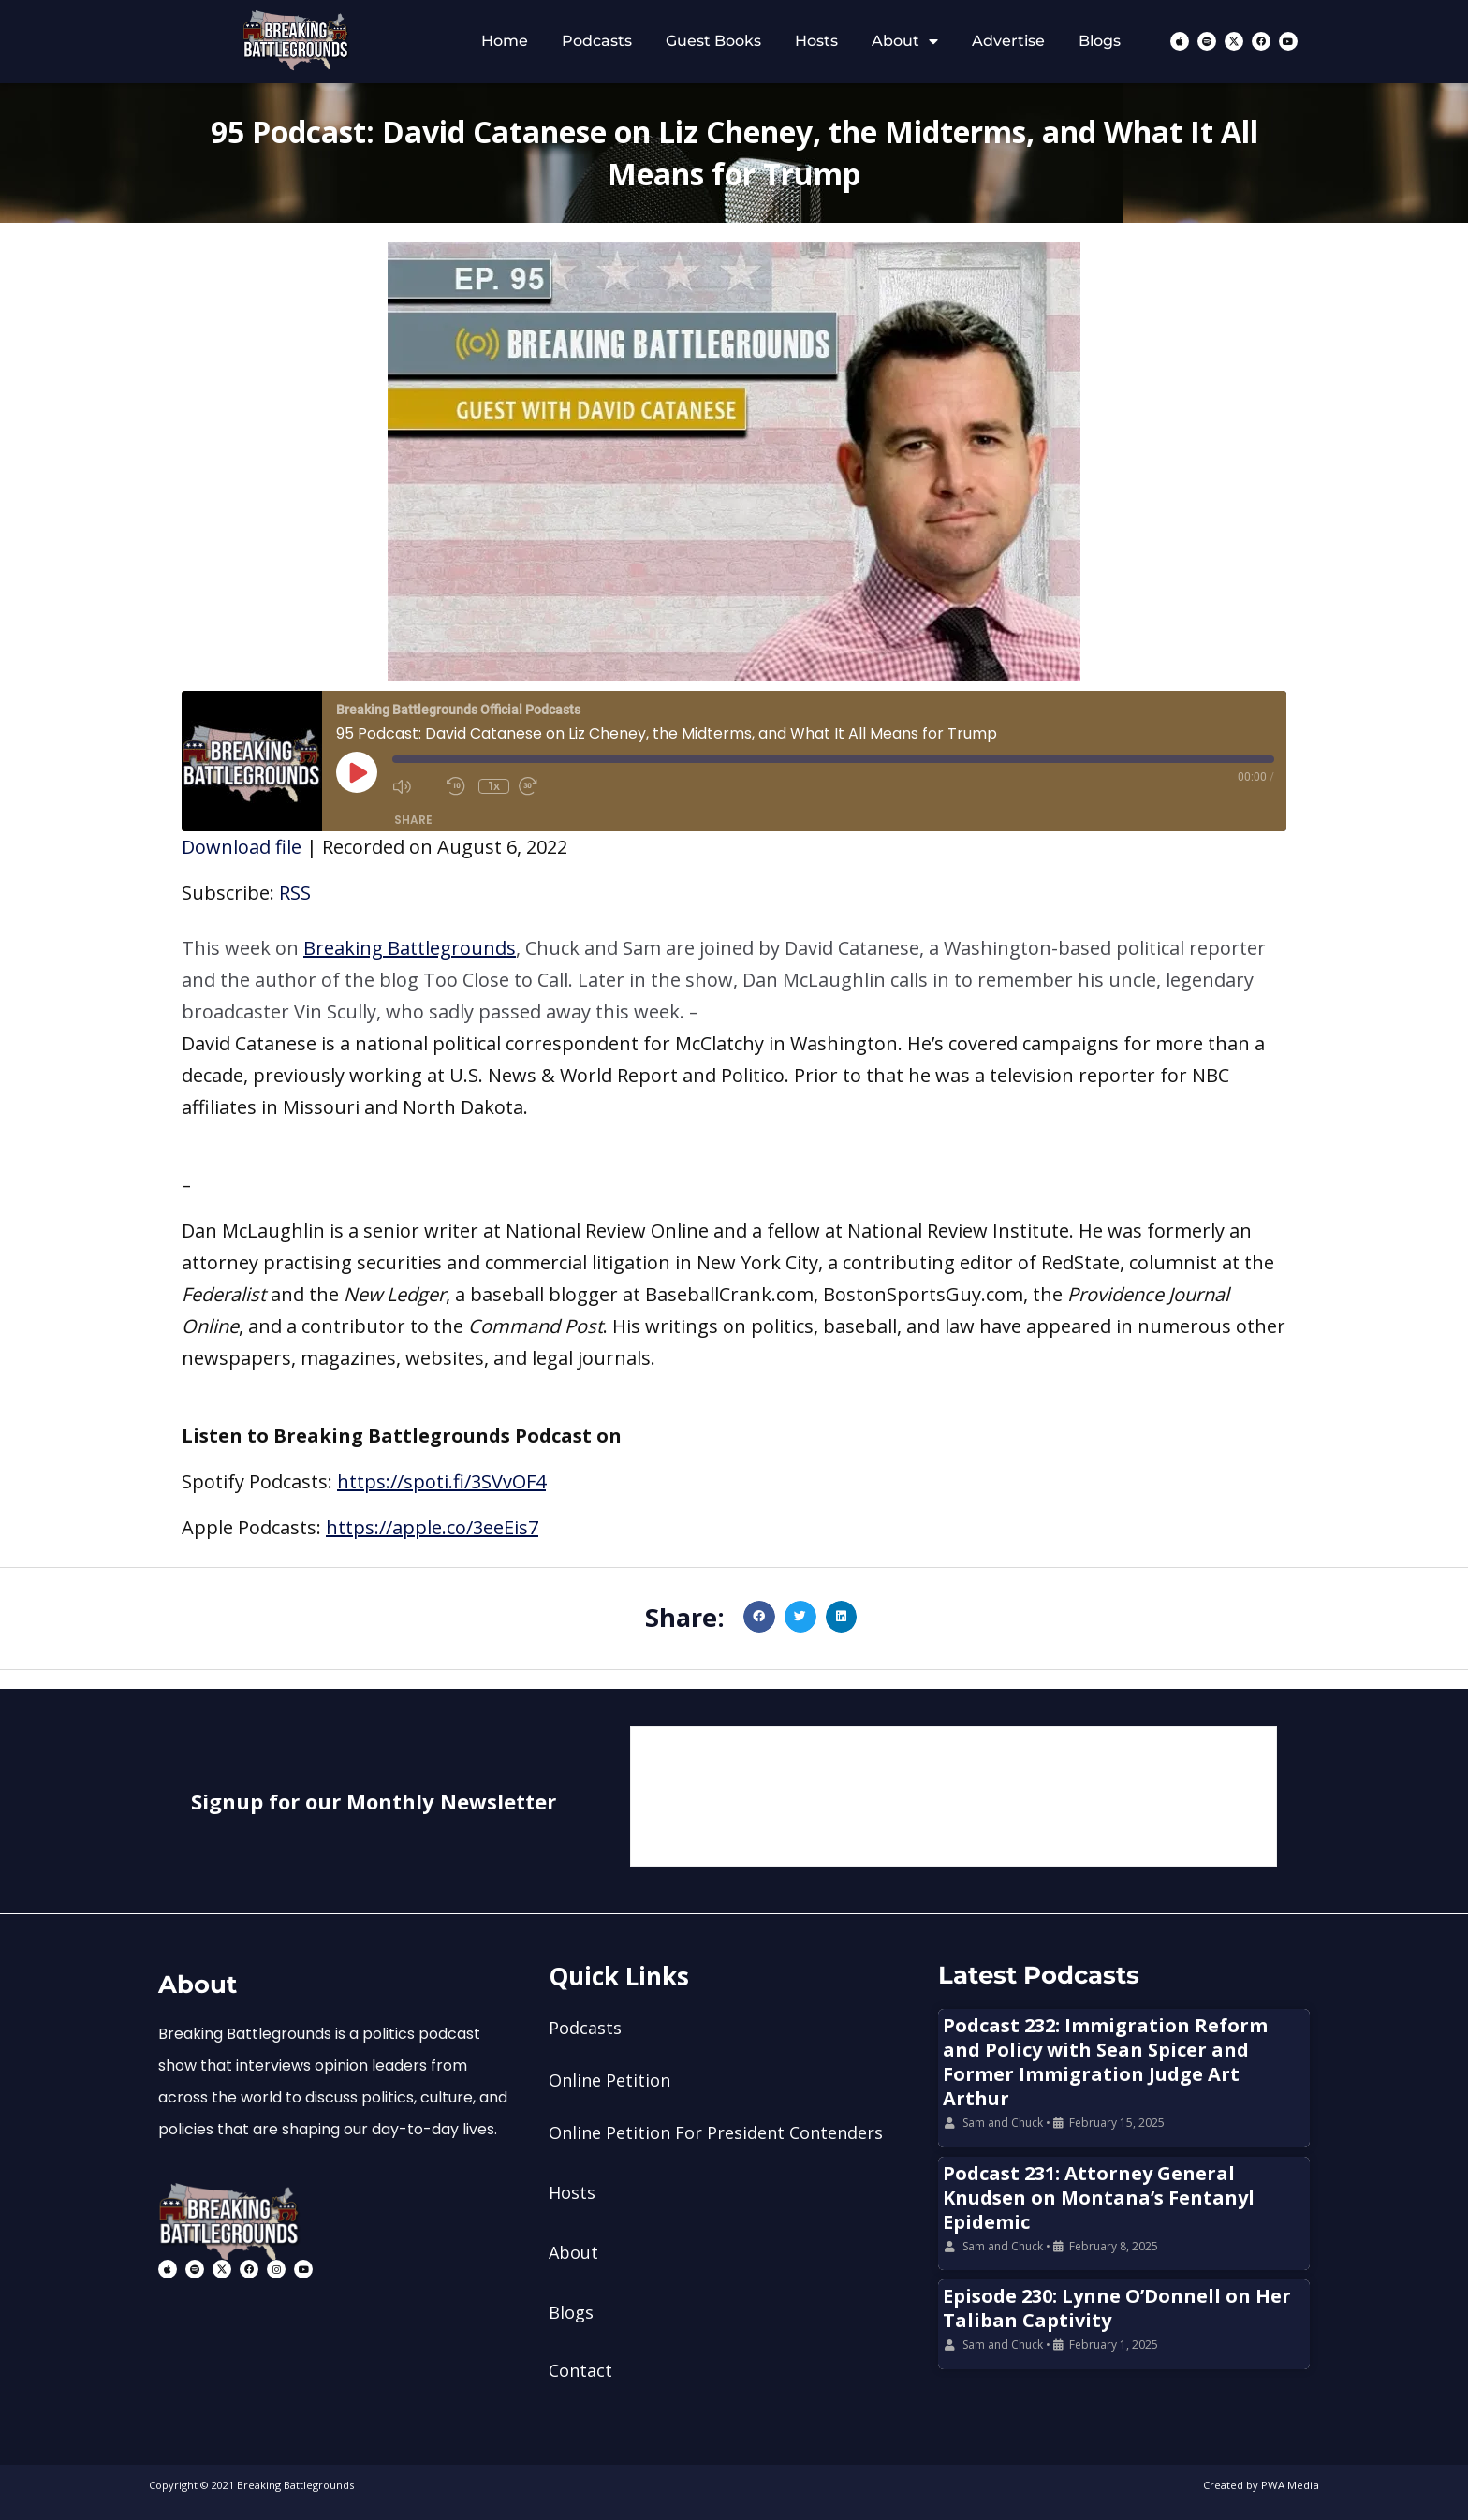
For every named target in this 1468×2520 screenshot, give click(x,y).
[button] (734, 980)
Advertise (1008, 41)
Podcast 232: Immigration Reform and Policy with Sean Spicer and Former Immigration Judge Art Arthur (1105, 2062)
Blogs (1100, 41)
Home (504, 41)
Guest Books (713, 41)
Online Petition (609, 2080)
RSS (295, 892)
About (905, 41)
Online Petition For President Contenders (716, 2132)
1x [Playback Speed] (494, 786)
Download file (241, 846)
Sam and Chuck (1002, 2123)
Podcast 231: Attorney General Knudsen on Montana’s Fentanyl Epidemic (1099, 2197)
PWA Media (1291, 2485)
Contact (580, 2370)
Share (413, 820)
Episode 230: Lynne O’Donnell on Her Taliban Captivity (1117, 2308)
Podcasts (597, 41)
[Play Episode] (356, 772)
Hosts (816, 41)
